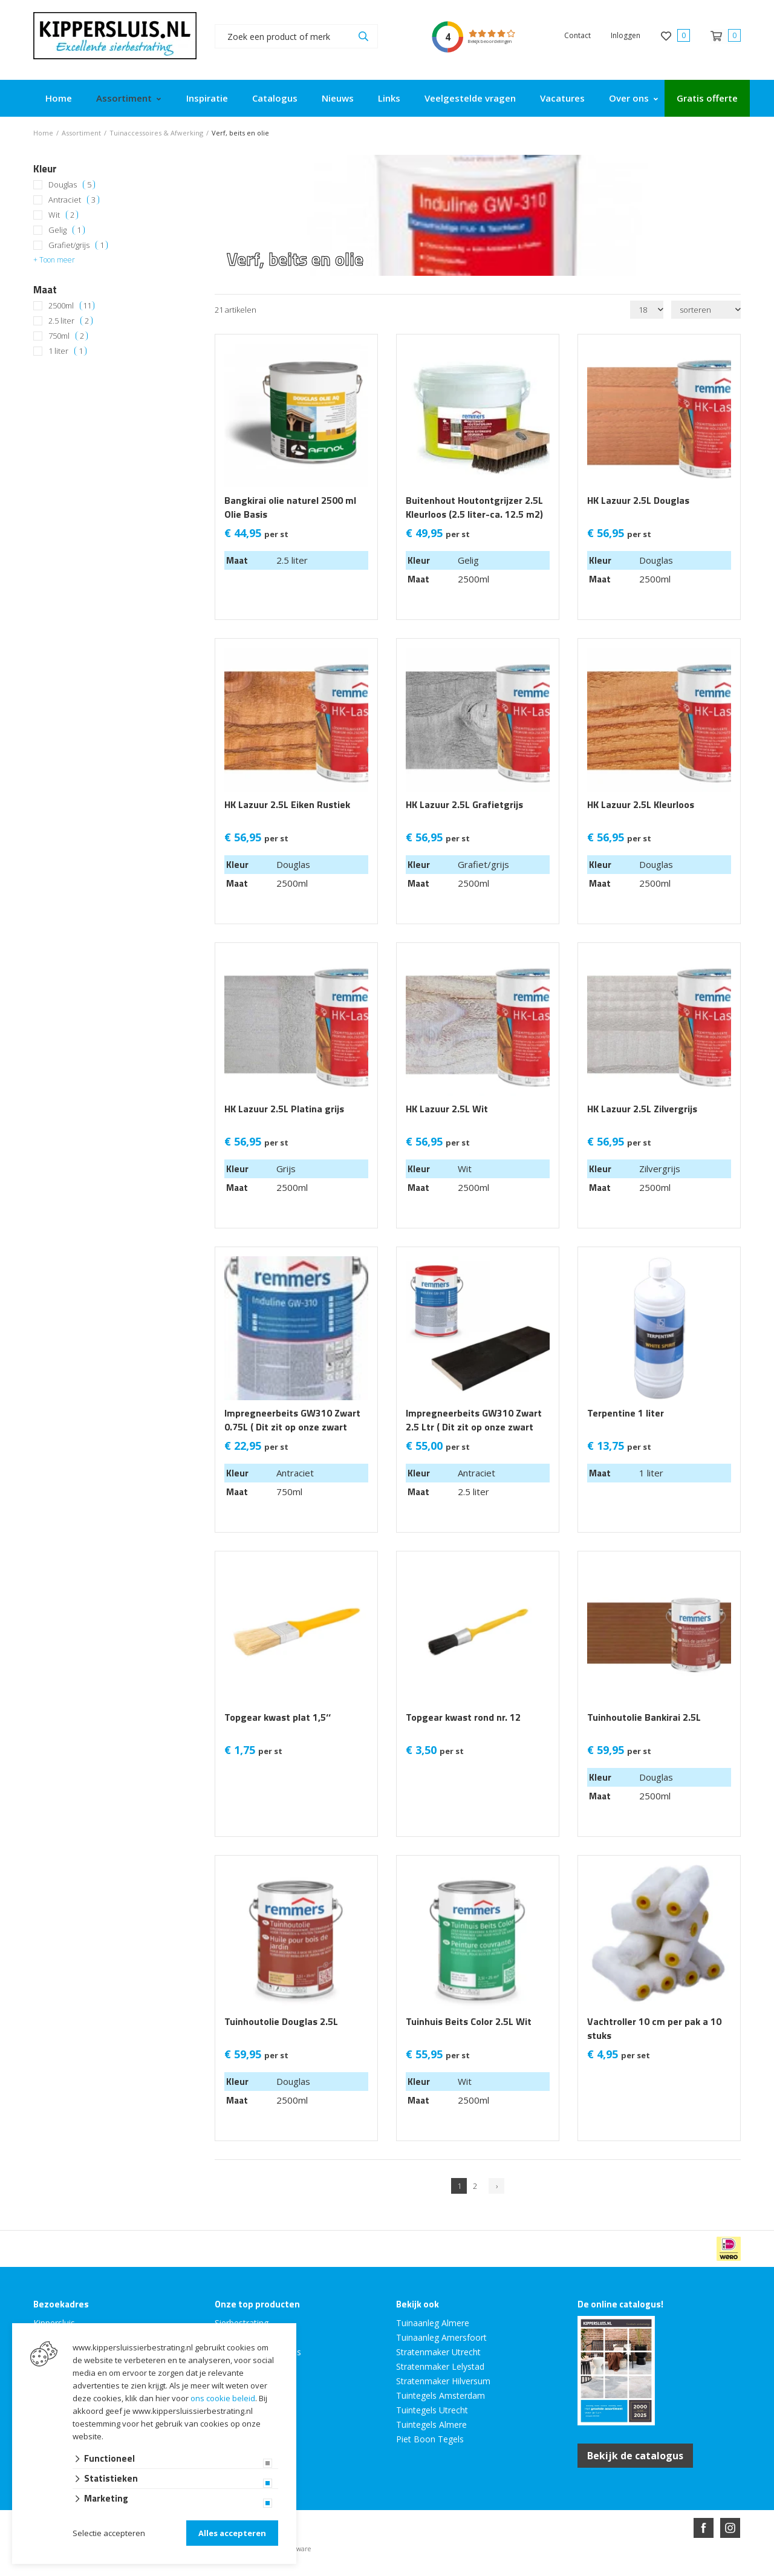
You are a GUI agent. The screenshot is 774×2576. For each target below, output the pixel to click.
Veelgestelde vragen (470, 98)
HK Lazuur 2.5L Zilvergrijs (642, 1109)
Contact (577, 35)
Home (58, 98)
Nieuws (338, 98)
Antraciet (73, 199)
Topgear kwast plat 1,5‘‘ (277, 1717)
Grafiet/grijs (78, 245)
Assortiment (124, 98)
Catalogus (275, 98)
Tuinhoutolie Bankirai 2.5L (644, 1717)
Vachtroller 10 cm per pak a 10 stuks (654, 2029)
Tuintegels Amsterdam (440, 2395)
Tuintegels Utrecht (432, 2410)
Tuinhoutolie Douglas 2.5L (281, 2022)
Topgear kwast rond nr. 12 (463, 1717)
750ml (68, 336)
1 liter (67, 351)
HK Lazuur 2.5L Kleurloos (640, 805)
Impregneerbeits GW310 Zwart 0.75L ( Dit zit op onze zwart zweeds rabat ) (292, 1427)
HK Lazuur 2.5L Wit (447, 1109)
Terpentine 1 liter (625, 1413)
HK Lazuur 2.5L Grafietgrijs (464, 805)
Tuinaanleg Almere (432, 2323)
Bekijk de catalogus (635, 2455)
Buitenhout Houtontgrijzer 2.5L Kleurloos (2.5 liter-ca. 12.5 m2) (474, 507)
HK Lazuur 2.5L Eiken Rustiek (287, 805)
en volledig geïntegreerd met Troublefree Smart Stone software (434, 2571)
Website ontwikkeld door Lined (294, 2571)
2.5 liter (70, 320)
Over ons (629, 98)
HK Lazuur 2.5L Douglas (638, 500)
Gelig (66, 230)
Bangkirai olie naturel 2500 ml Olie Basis (290, 507)
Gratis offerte (707, 98)
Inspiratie (207, 98)
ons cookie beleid (222, 2398)
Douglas (71, 184)
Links (389, 98)
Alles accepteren (232, 2533)
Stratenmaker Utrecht (438, 2352)
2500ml (71, 305)
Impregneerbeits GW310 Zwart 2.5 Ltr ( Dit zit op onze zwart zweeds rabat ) (474, 1427)
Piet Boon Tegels (430, 2439)
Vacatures (562, 98)
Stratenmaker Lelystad (440, 2366)
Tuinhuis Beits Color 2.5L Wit (469, 2022)
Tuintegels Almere (431, 2424)
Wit (63, 215)
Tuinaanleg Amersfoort (441, 2337)
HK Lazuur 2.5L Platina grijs (284, 1109)
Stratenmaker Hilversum (443, 2381)
